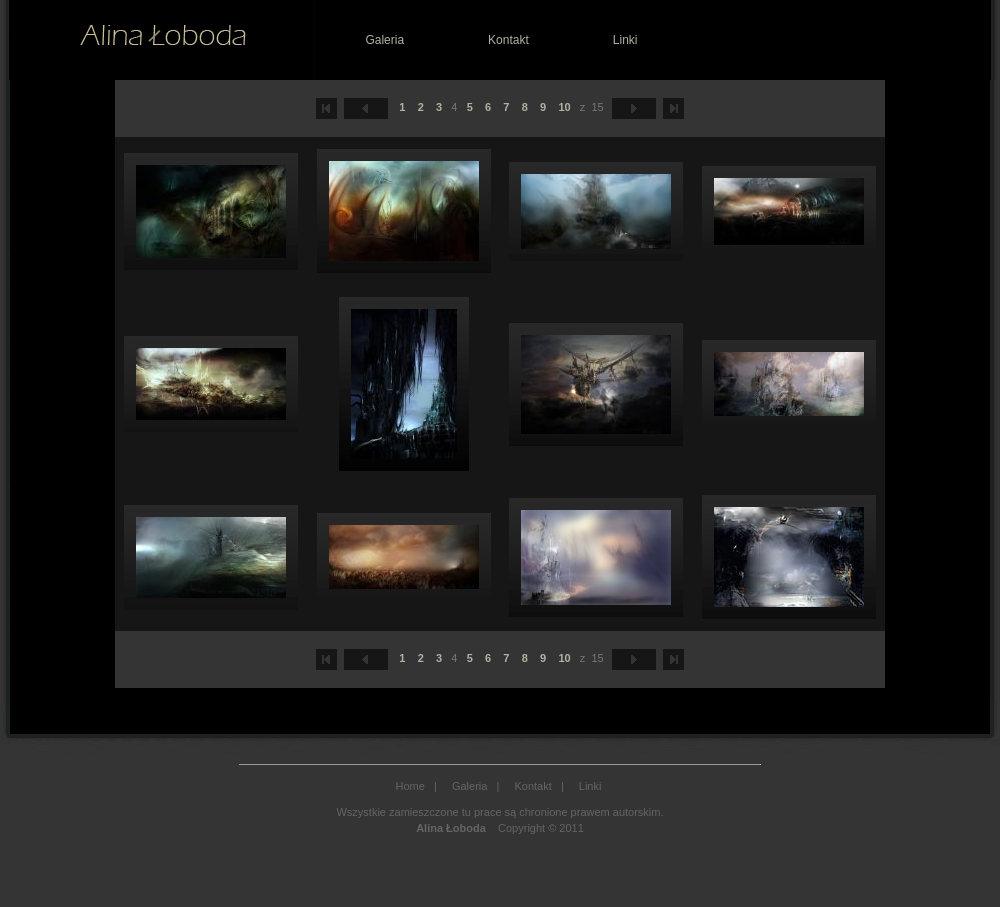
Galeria (384, 40)
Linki (625, 40)
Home (410, 786)
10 (564, 107)
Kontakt (508, 40)
